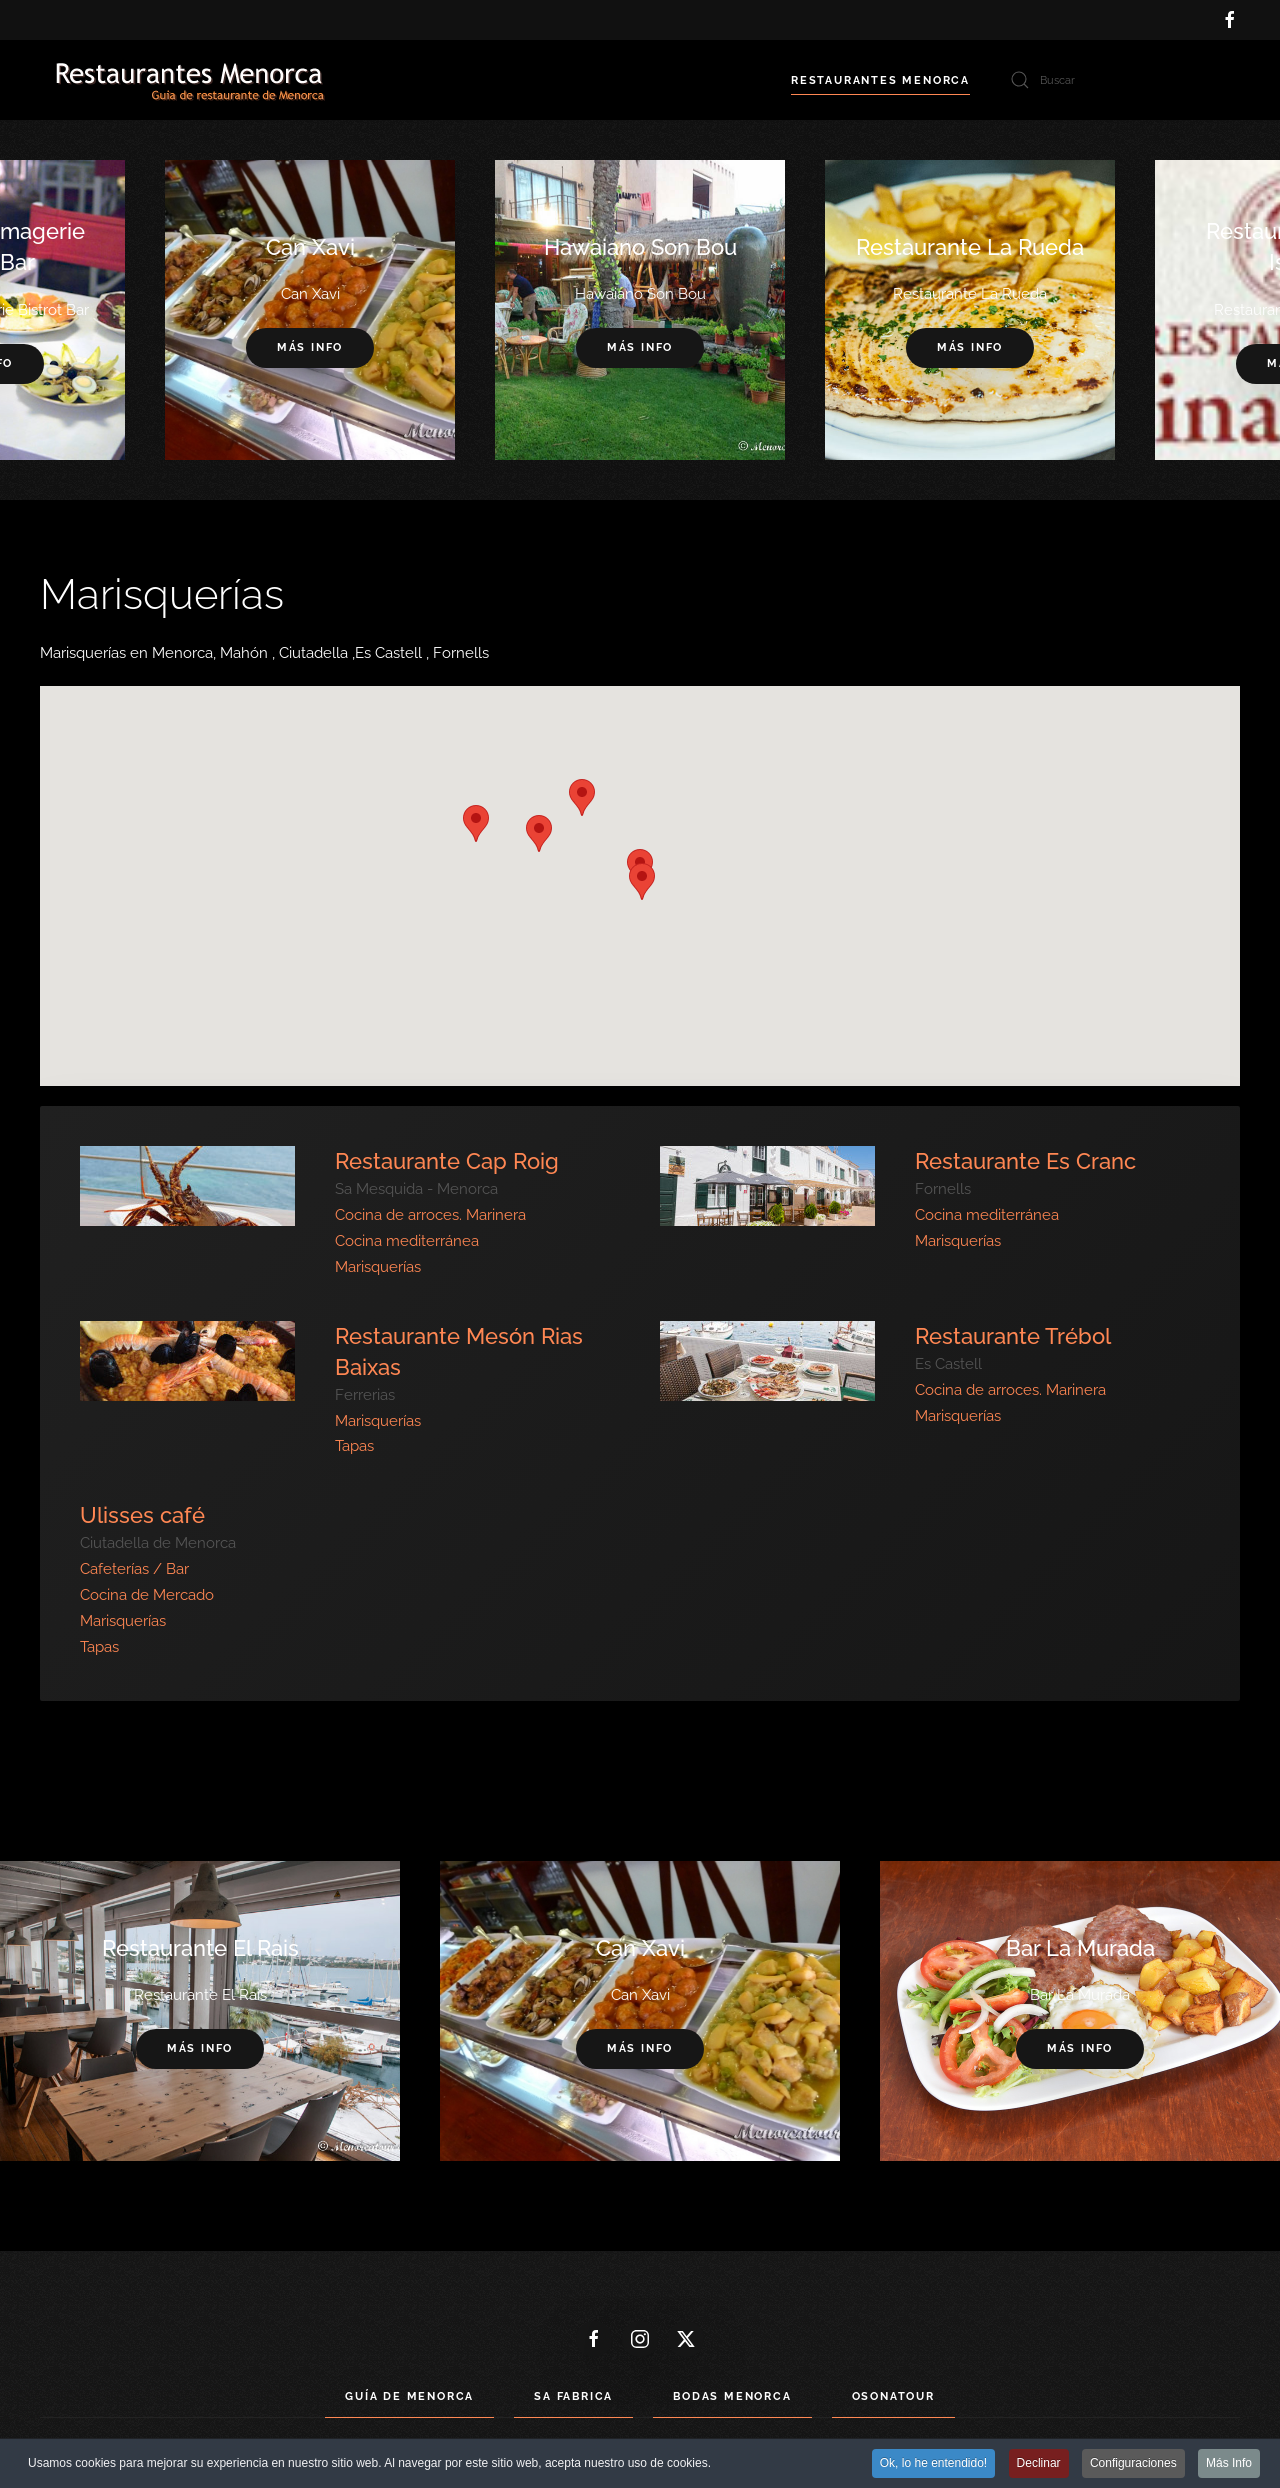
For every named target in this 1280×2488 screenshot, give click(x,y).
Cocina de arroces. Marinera (430, 1215)
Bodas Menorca (732, 2396)
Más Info (1229, 2465)
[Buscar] (1120, 80)
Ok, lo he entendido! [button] (933, 2465)
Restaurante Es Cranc (1025, 1161)
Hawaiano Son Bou (640, 247)
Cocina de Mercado (147, 1595)
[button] (582, 797)
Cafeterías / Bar (134, 1569)
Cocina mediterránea (407, 1241)
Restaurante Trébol (1013, 1336)
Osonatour (893, 2396)
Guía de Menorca (409, 2396)
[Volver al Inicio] (190, 80)
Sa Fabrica (573, 2396)
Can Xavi (310, 247)
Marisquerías (378, 1267)
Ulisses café (142, 1515)
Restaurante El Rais (200, 1948)
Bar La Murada (1080, 1948)
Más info (640, 348)
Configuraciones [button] (1133, 2465)
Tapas (354, 1446)
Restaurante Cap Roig (447, 1161)
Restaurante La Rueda (970, 247)
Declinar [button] (1039, 2465)
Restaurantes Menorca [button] (880, 80)
